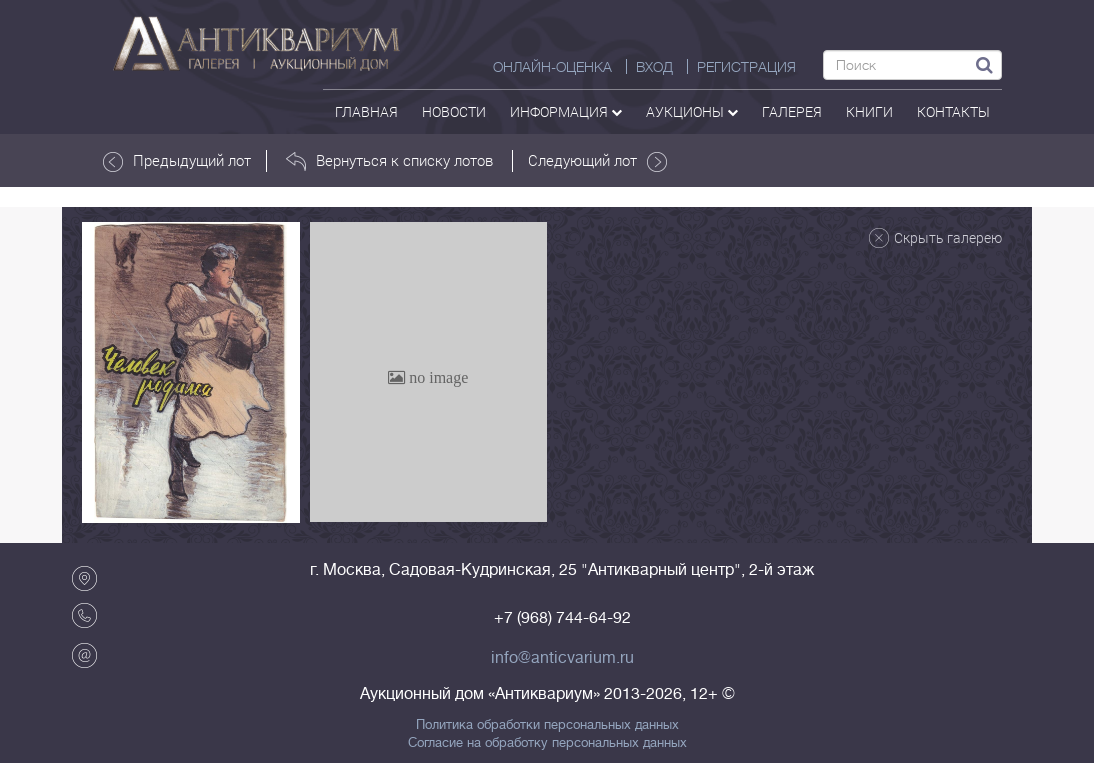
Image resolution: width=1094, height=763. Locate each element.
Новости (454, 111)
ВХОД (654, 67)
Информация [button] (566, 111)
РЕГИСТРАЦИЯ (746, 67)
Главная (366, 111)
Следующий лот (597, 161)
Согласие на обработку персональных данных (547, 743)
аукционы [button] (692, 111)
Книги (869, 111)
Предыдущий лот (177, 161)
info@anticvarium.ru (562, 658)
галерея (792, 111)
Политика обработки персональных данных (547, 725)
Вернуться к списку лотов (389, 161)
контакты (953, 111)
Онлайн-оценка (552, 67)
